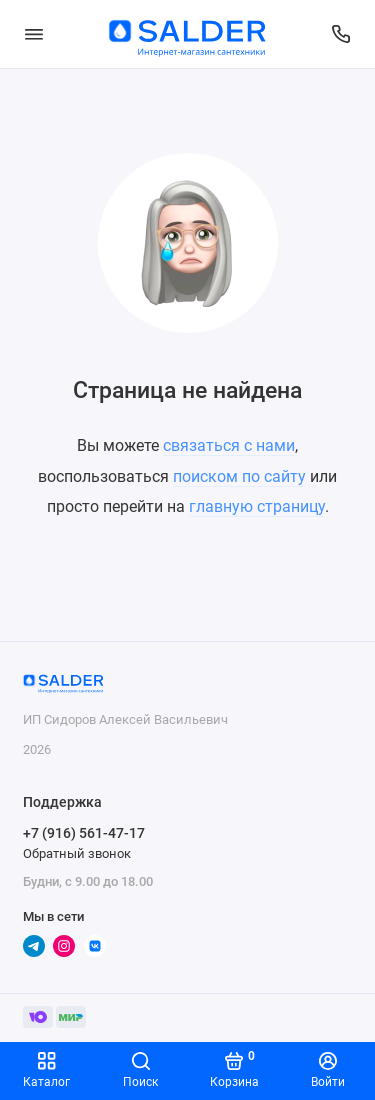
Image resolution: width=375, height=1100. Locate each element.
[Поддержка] (342, 34)
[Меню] (34, 34)
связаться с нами (229, 445)
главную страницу (257, 506)
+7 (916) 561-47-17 (84, 833)
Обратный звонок (77, 853)
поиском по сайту (239, 476)
